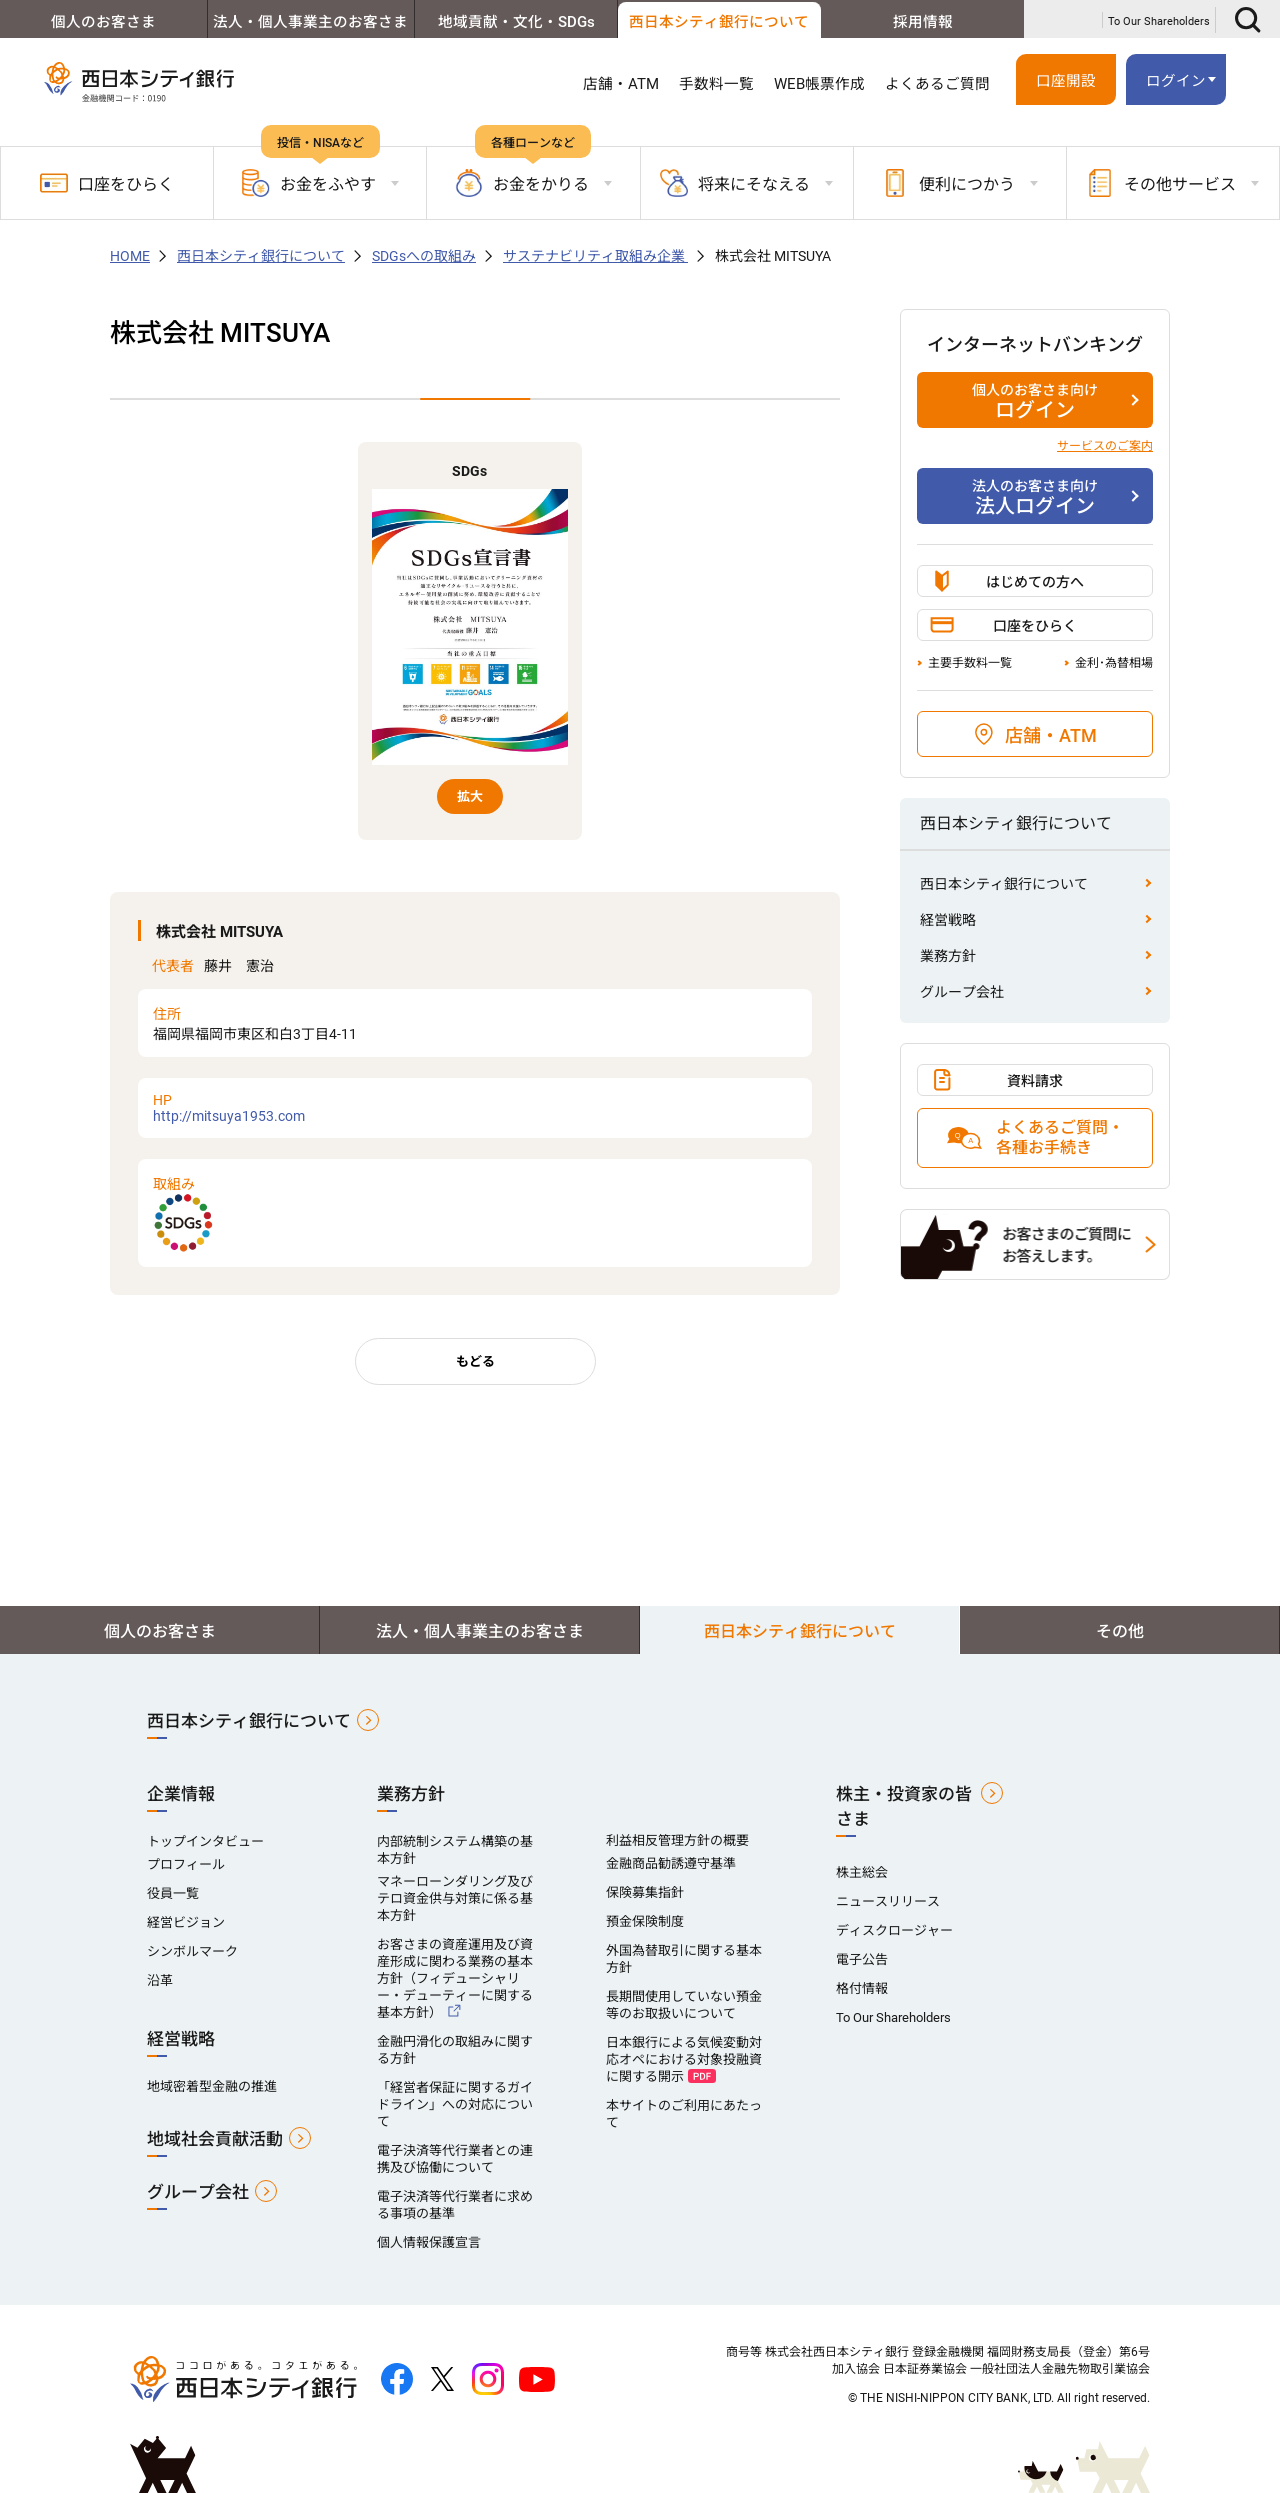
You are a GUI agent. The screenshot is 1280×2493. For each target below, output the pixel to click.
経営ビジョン (186, 1922)
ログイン (1176, 81)
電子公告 (862, 1959)
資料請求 (1035, 1081)
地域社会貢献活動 (215, 2139)
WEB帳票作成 (819, 84)
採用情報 (922, 22)
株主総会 (862, 1872)
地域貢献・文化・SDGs (511, 22)
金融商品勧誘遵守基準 (671, 1863)
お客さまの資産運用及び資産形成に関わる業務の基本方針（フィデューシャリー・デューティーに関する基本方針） (455, 1978)
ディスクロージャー (894, 1930)
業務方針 (948, 956)
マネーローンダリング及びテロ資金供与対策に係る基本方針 (455, 1898)
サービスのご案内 (1105, 446)
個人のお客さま (101, 22)
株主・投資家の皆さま (904, 1806)
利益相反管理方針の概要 (677, 1840)
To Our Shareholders (1159, 21)
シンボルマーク (192, 1951)
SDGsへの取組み (424, 256)
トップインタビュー (205, 1841)
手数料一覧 (716, 84)
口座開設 (1066, 81)
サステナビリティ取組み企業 (595, 256)
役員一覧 (173, 1893)
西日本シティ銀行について (716, 22)
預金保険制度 (645, 1921)
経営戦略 (948, 920)
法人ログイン (1035, 497)
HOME (130, 256)
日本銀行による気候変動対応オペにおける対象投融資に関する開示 (684, 2059)
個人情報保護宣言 (429, 2242)
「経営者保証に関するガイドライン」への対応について (455, 2104)
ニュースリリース (888, 1901)
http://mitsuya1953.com (475, 1108)
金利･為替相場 (1114, 663)
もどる (475, 1361)
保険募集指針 (645, 1892)
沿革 (160, 1980)
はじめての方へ (1035, 582)
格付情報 (862, 1988)
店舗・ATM (621, 84)
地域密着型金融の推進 (212, 2086)
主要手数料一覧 (970, 663)
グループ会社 (962, 992)
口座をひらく (107, 183)
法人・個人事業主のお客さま (306, 22)
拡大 (470, 796)
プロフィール (186, 1864)
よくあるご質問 (937, 84)
